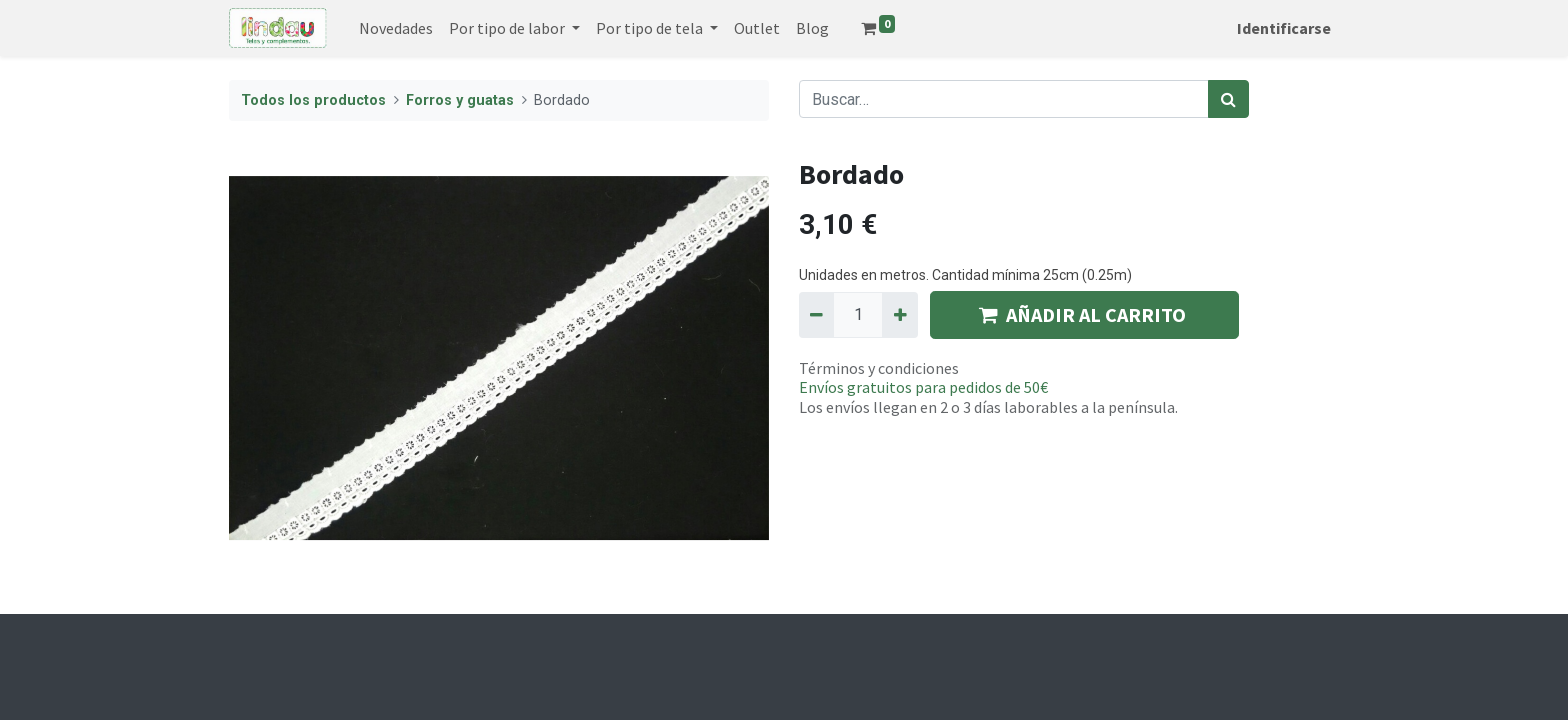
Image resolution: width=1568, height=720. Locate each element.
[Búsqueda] (1228, 99)
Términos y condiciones (879, 368)
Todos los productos (313, 100)
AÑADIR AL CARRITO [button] (1084, 314)
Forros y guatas (460, 100)
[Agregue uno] (899, 315)
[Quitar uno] (816, 315)
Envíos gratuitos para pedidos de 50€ (923, 387)
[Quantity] (858, 315)
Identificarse (1284, 28)
